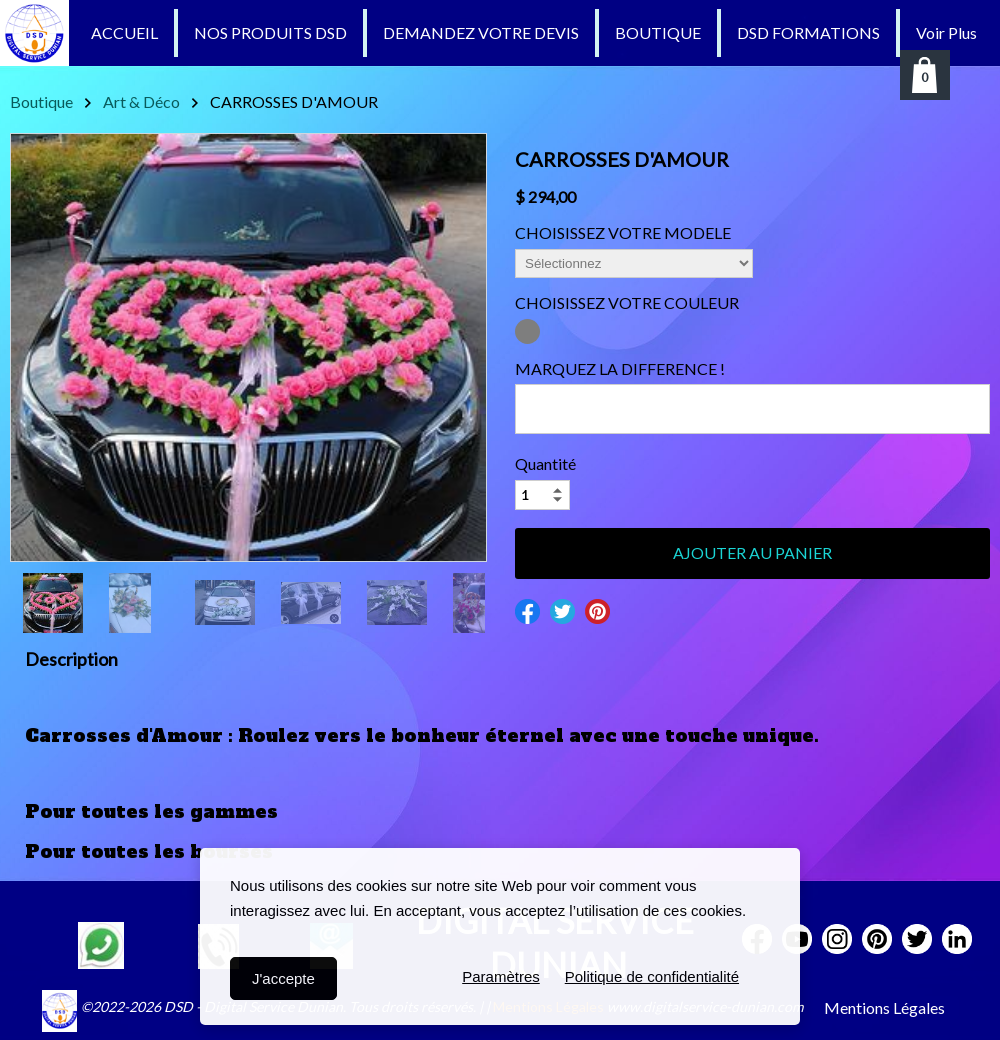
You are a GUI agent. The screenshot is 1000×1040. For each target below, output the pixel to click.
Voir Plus (946, 32)
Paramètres (501, 978)
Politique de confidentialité (652, 978)
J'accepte (283, 978)
